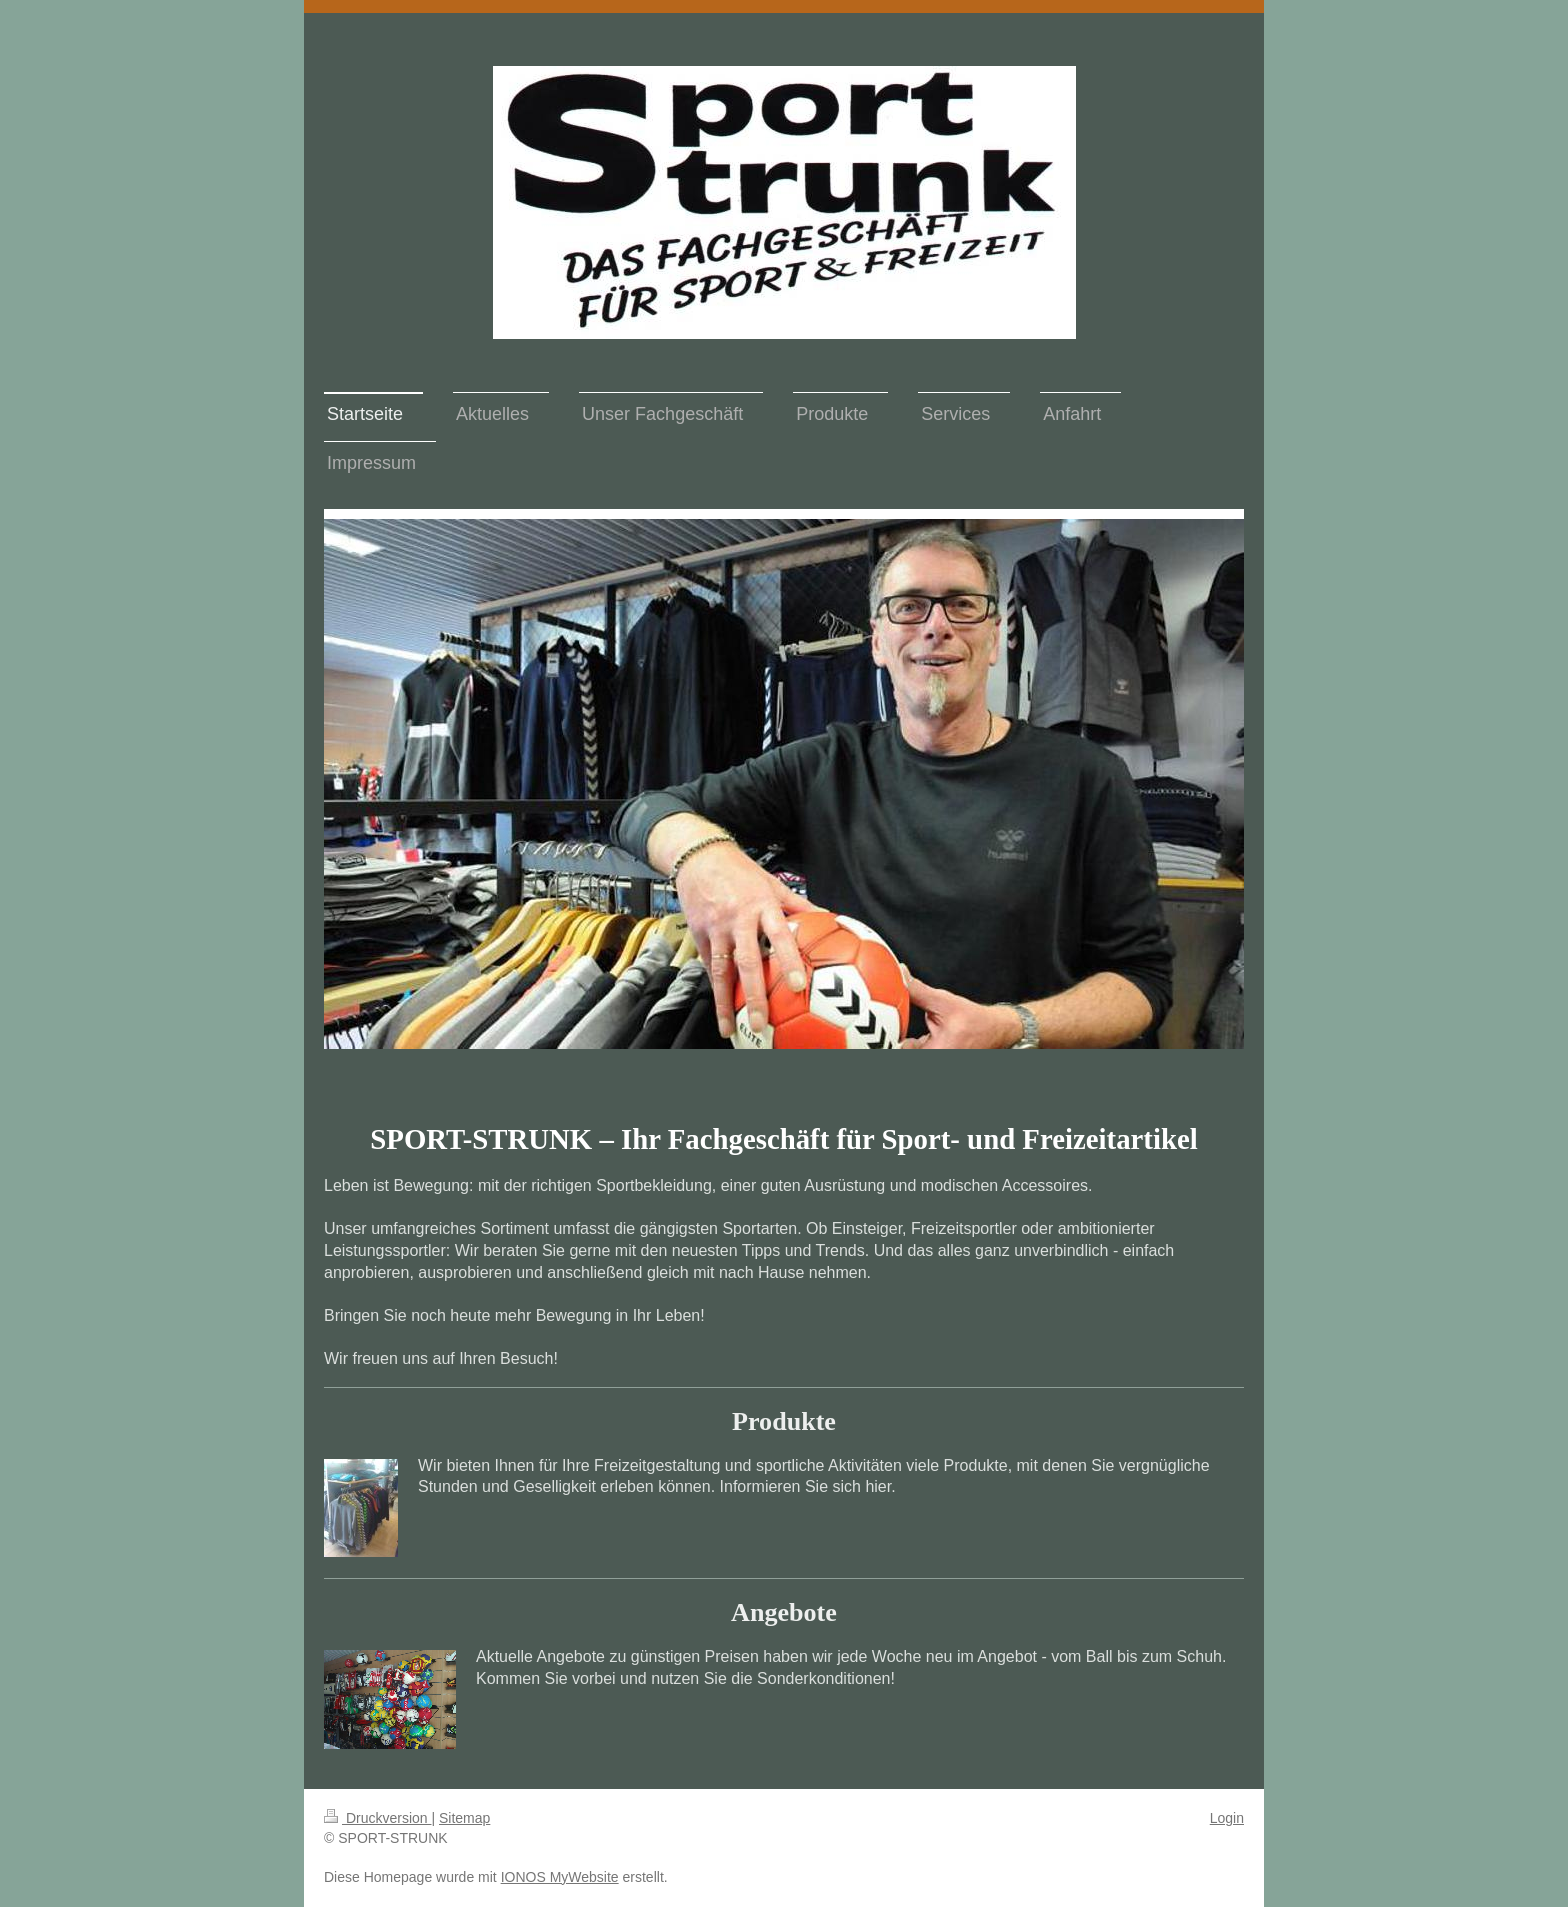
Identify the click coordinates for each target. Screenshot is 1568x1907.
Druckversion (377, 1818)
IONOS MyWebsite (560, 1877)
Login (1227, 1818)
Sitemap (464, 1818)
